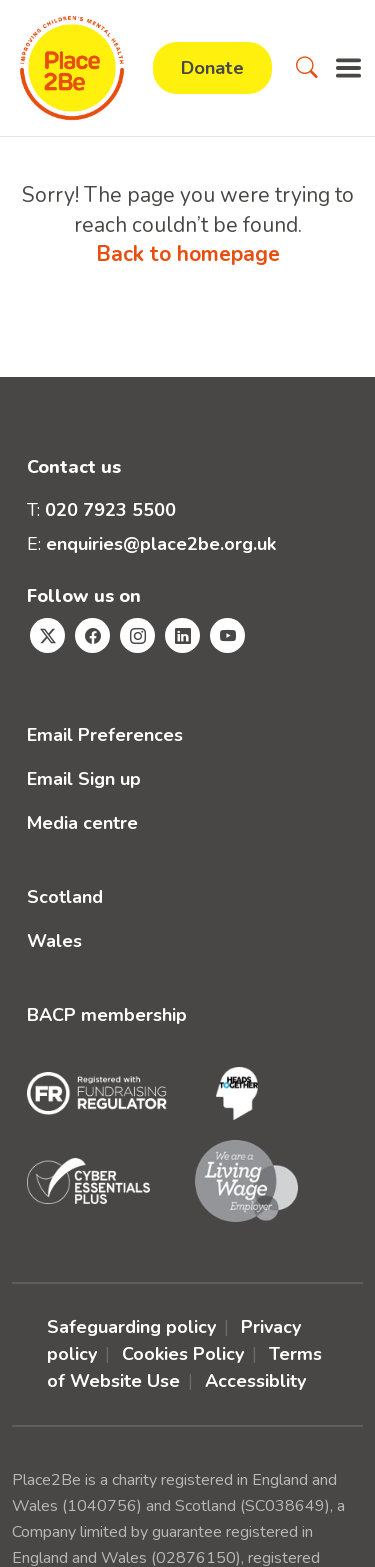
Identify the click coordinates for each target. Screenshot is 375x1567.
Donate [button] (213, 68)
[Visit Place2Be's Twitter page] (47, 635)
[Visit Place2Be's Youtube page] (227, 635)
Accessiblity (255, 1381)
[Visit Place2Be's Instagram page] (137, 635)
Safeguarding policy (131, 1327)
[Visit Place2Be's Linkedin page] (182, 635)
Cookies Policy (183, 1354)
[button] (307, 68)
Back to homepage (188, 254)
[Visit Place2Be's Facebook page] (92, 635)
